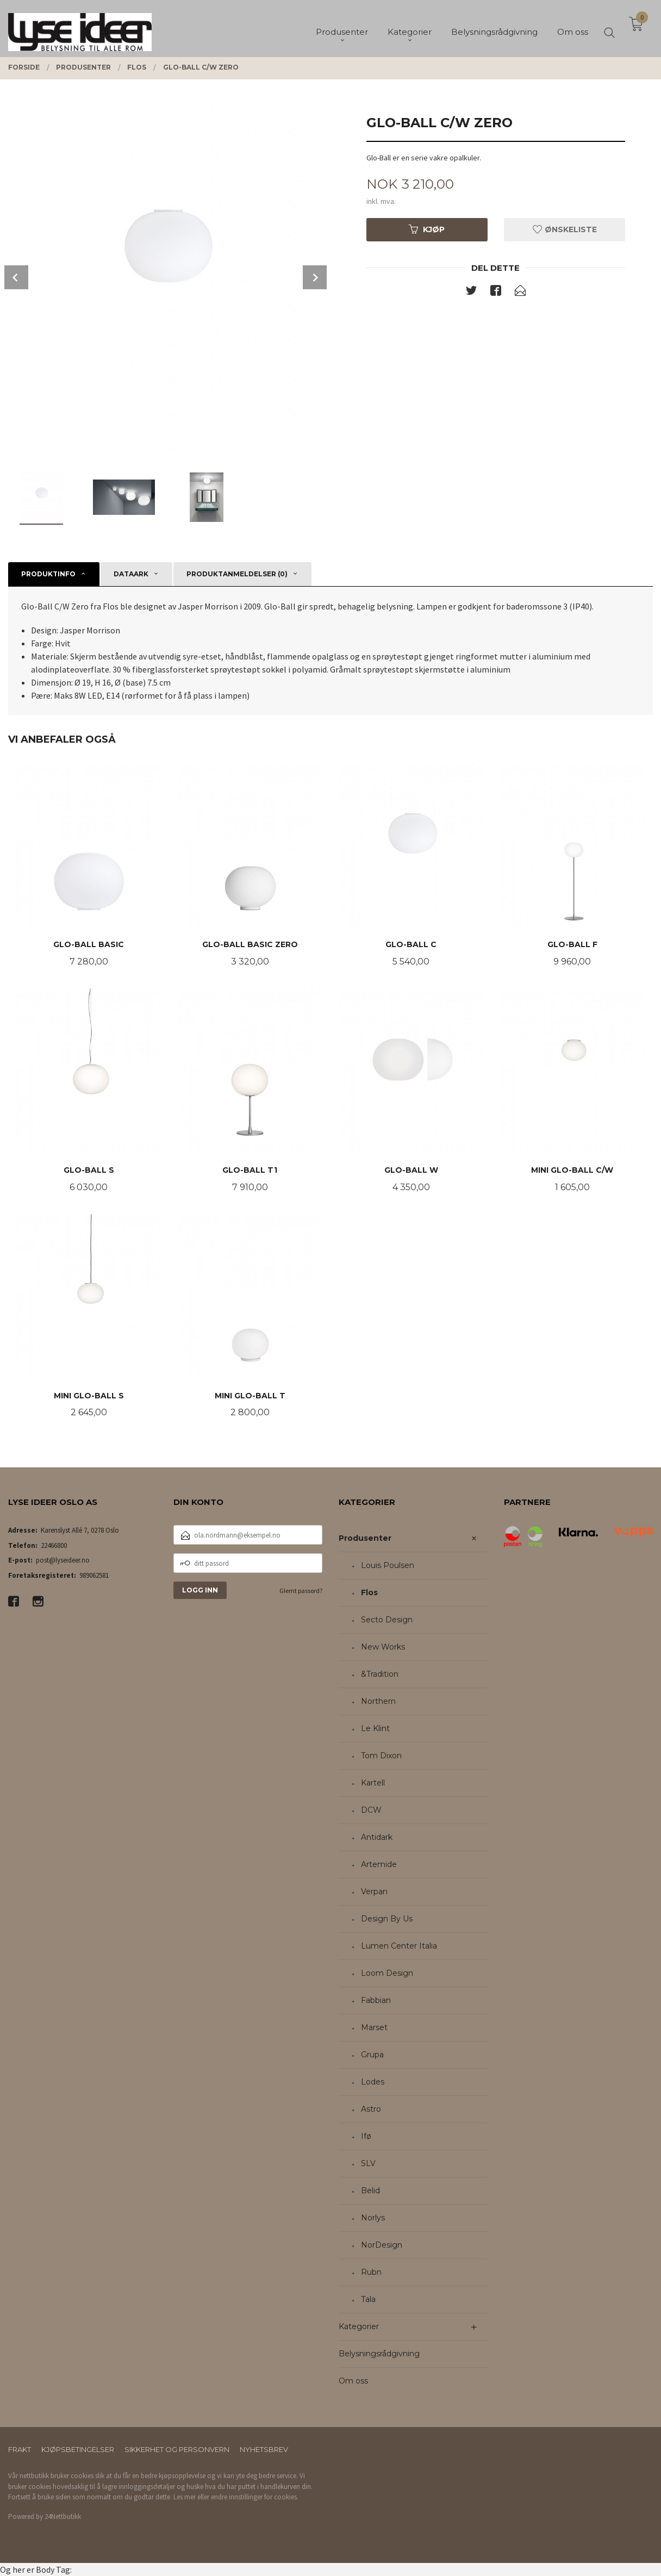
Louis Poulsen (387, 1565)
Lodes (372, 2082)
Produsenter (365, 1538)
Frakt (19, 2449)
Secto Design (387, 1620)
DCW (371, 1810)
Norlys (373, 2218)
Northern (378, 1701)
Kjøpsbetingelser (77, 2449)
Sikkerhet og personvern (176, 2449)
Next (315, 277)
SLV (368, 2163)
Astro (371, 2109)
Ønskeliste (565, 229)
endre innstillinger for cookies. (254, 2497)
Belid (370, 2190)
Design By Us (387, 1919)
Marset (374, 2027)
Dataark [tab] (131, 574)
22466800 (54, 1545)
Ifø (366, 2136)
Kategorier (359, 2326)
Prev (16, 277)
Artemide (379, 1864)
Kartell (373, 1783)
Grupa (372, 2054)
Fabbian (376, 2000)
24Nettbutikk (63, 2516)
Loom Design (387, 1973)
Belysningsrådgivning (379, 2354)
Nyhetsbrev (264, 2449)
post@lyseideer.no (63, 1560)
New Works (383, 1647)
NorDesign (381, 2245)
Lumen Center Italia (399, 1946)
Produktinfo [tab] (48, 574)
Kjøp (427, 229)
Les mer (184, 2497)
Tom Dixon (381, 1755)
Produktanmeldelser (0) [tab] (237, 574)
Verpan (374, 1891)
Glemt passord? (300, 1590)
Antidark (376, 1837)
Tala (368, 2299)
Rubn (371, 2272)
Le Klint (375, 1728)
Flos (369, 1592)
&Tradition (379, 1674)
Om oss (353, 2381)
